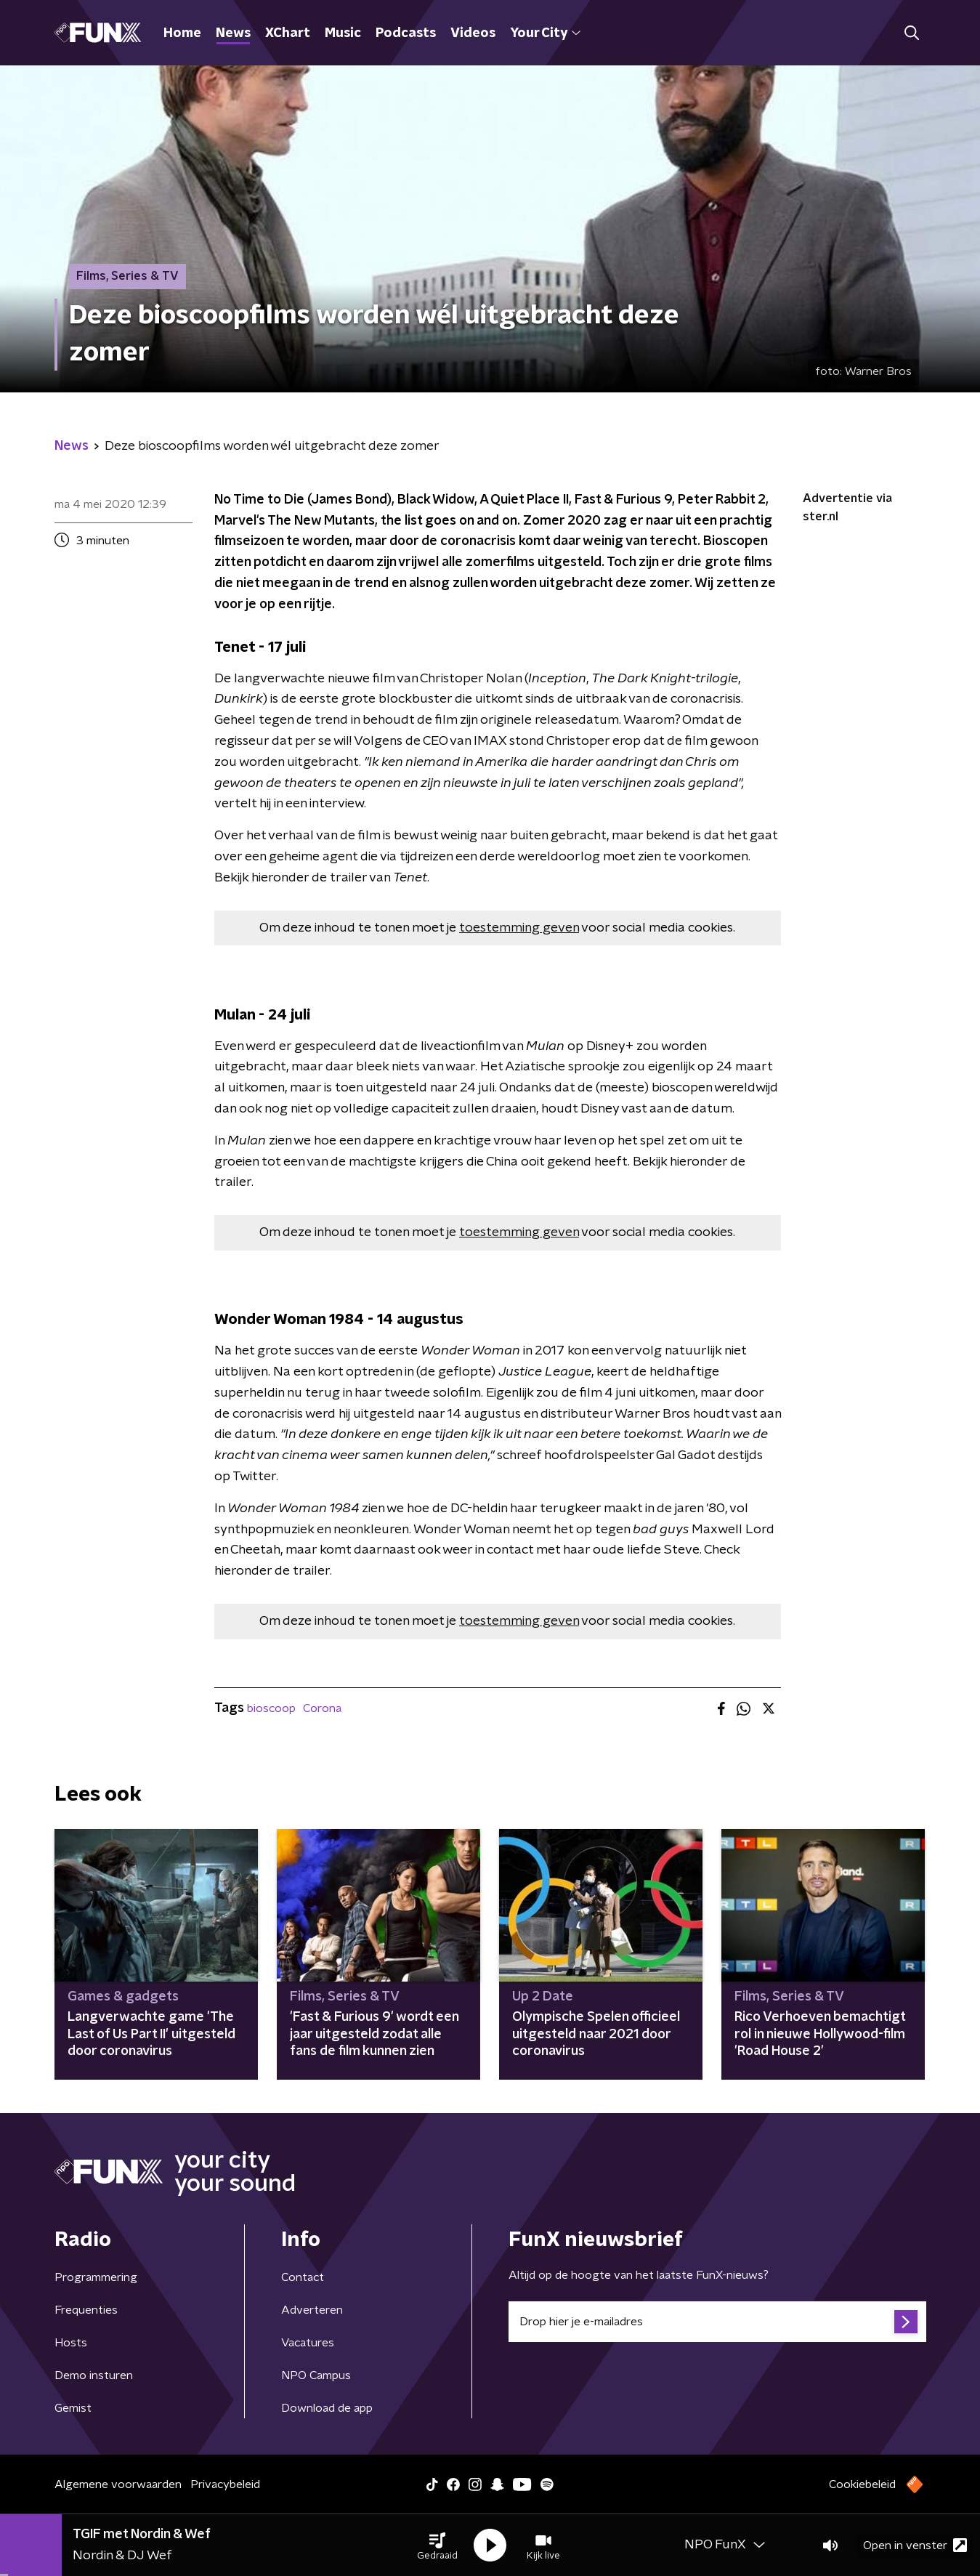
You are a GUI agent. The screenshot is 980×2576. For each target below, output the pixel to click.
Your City (545, 33)
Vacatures (307, 2343)
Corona (322, 1708)
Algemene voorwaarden (118, 2484)
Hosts (70, 2343)
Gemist (73, 2408)
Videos (472, 33)
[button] (437, 2545)
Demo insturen (93, 2375)
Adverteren (312, 2310)
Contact (302, 2277)
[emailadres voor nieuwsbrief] (717, 2321)
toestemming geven (519, 927)
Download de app (327, 2408)
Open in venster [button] (915, 2545)
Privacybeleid (225, 2484)
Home (182, 33)
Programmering (95, 2277)
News (233, 33)
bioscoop (271, 1708)
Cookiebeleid (862, 2484)
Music (343, 33)
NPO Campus (316, 2375)
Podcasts (406, 33)
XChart (287, 33)
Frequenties (86, 2310)
